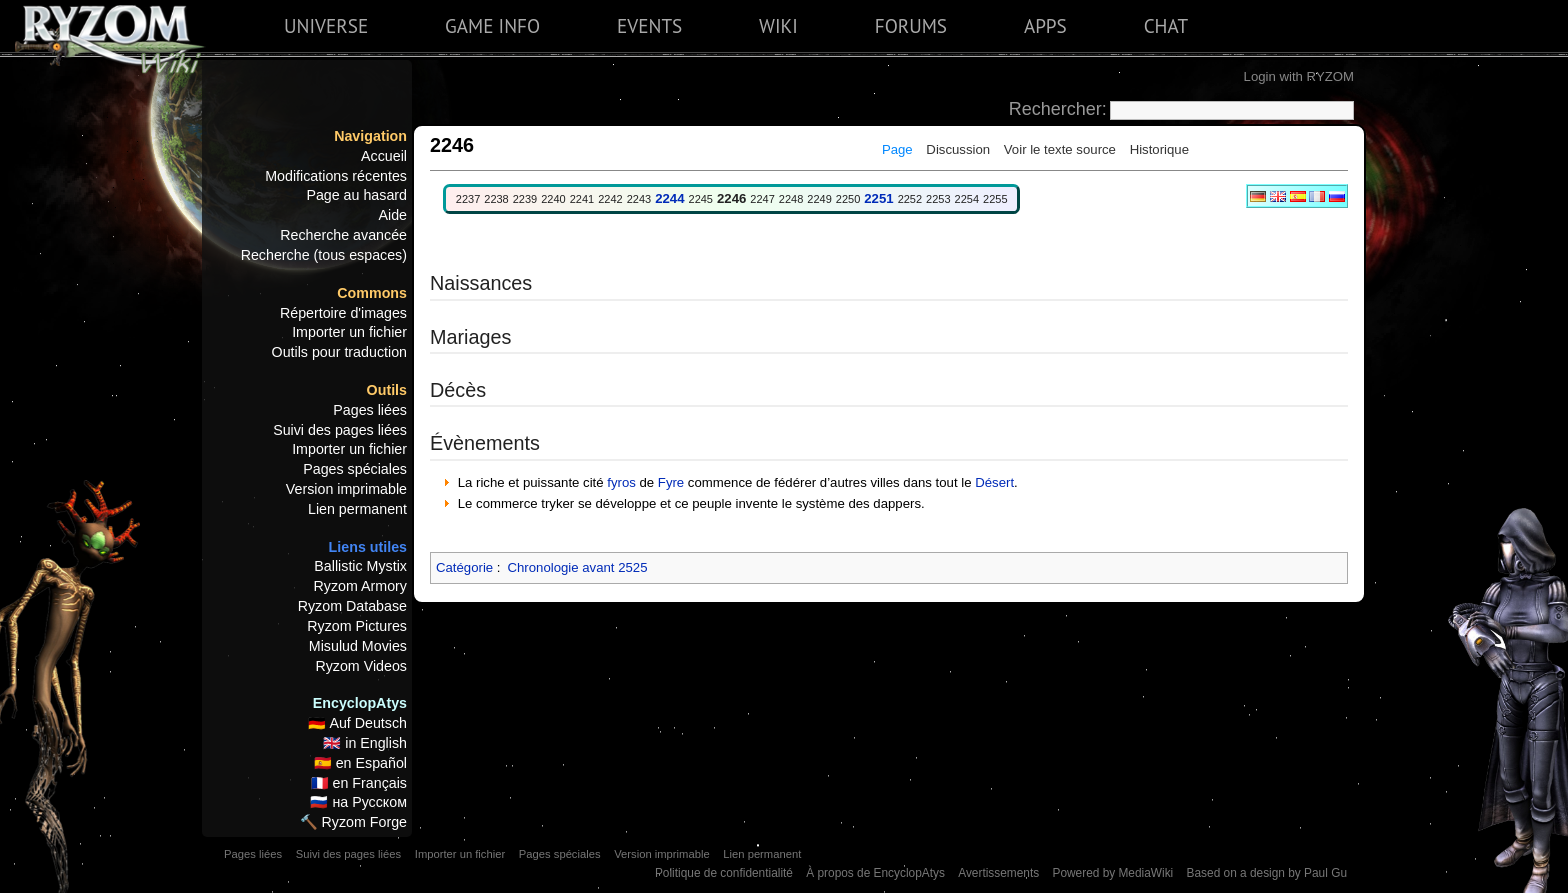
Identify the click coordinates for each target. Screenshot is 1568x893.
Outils (387, 390)
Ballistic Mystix (360, 566)
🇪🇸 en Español (360, 763)
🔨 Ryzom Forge (353, 822)
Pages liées (370, 410)
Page (897, 149)
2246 (731, 198)
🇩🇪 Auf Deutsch (357, 723)
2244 (669, 198)
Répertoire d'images (343, 313)
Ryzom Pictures (357, 626)
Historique (1159, 149)
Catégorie (464, 567)
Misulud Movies (358, 646)
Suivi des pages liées (340, 430)
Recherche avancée (343, 235)
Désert (994, 482)
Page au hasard (356, 195)
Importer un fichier (349, 332)
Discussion (958, 149)
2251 (878, 198)
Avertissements (998, 873)
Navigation (370, 136)
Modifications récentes (336, 176)
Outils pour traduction (339, 352)
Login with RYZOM (1299, 76)
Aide (392, 215)
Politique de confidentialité (724, 873)
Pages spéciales (355, 469)
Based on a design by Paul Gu (1267, 873)
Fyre (671, 482)
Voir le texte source (1060, 149)
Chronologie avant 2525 (577, 567)
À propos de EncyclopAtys (875, 873)
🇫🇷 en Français (359, 783)
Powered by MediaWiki (1112, 873)
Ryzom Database (352, 606)
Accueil (384, 156)
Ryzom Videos (361, 666)
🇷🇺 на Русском (358, 802)
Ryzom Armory (360, 586)
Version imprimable (346, 489)
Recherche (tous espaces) (324, 255)
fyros (621, 482)
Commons (372, 293)
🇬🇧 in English (365, 743)
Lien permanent (357, 509)
